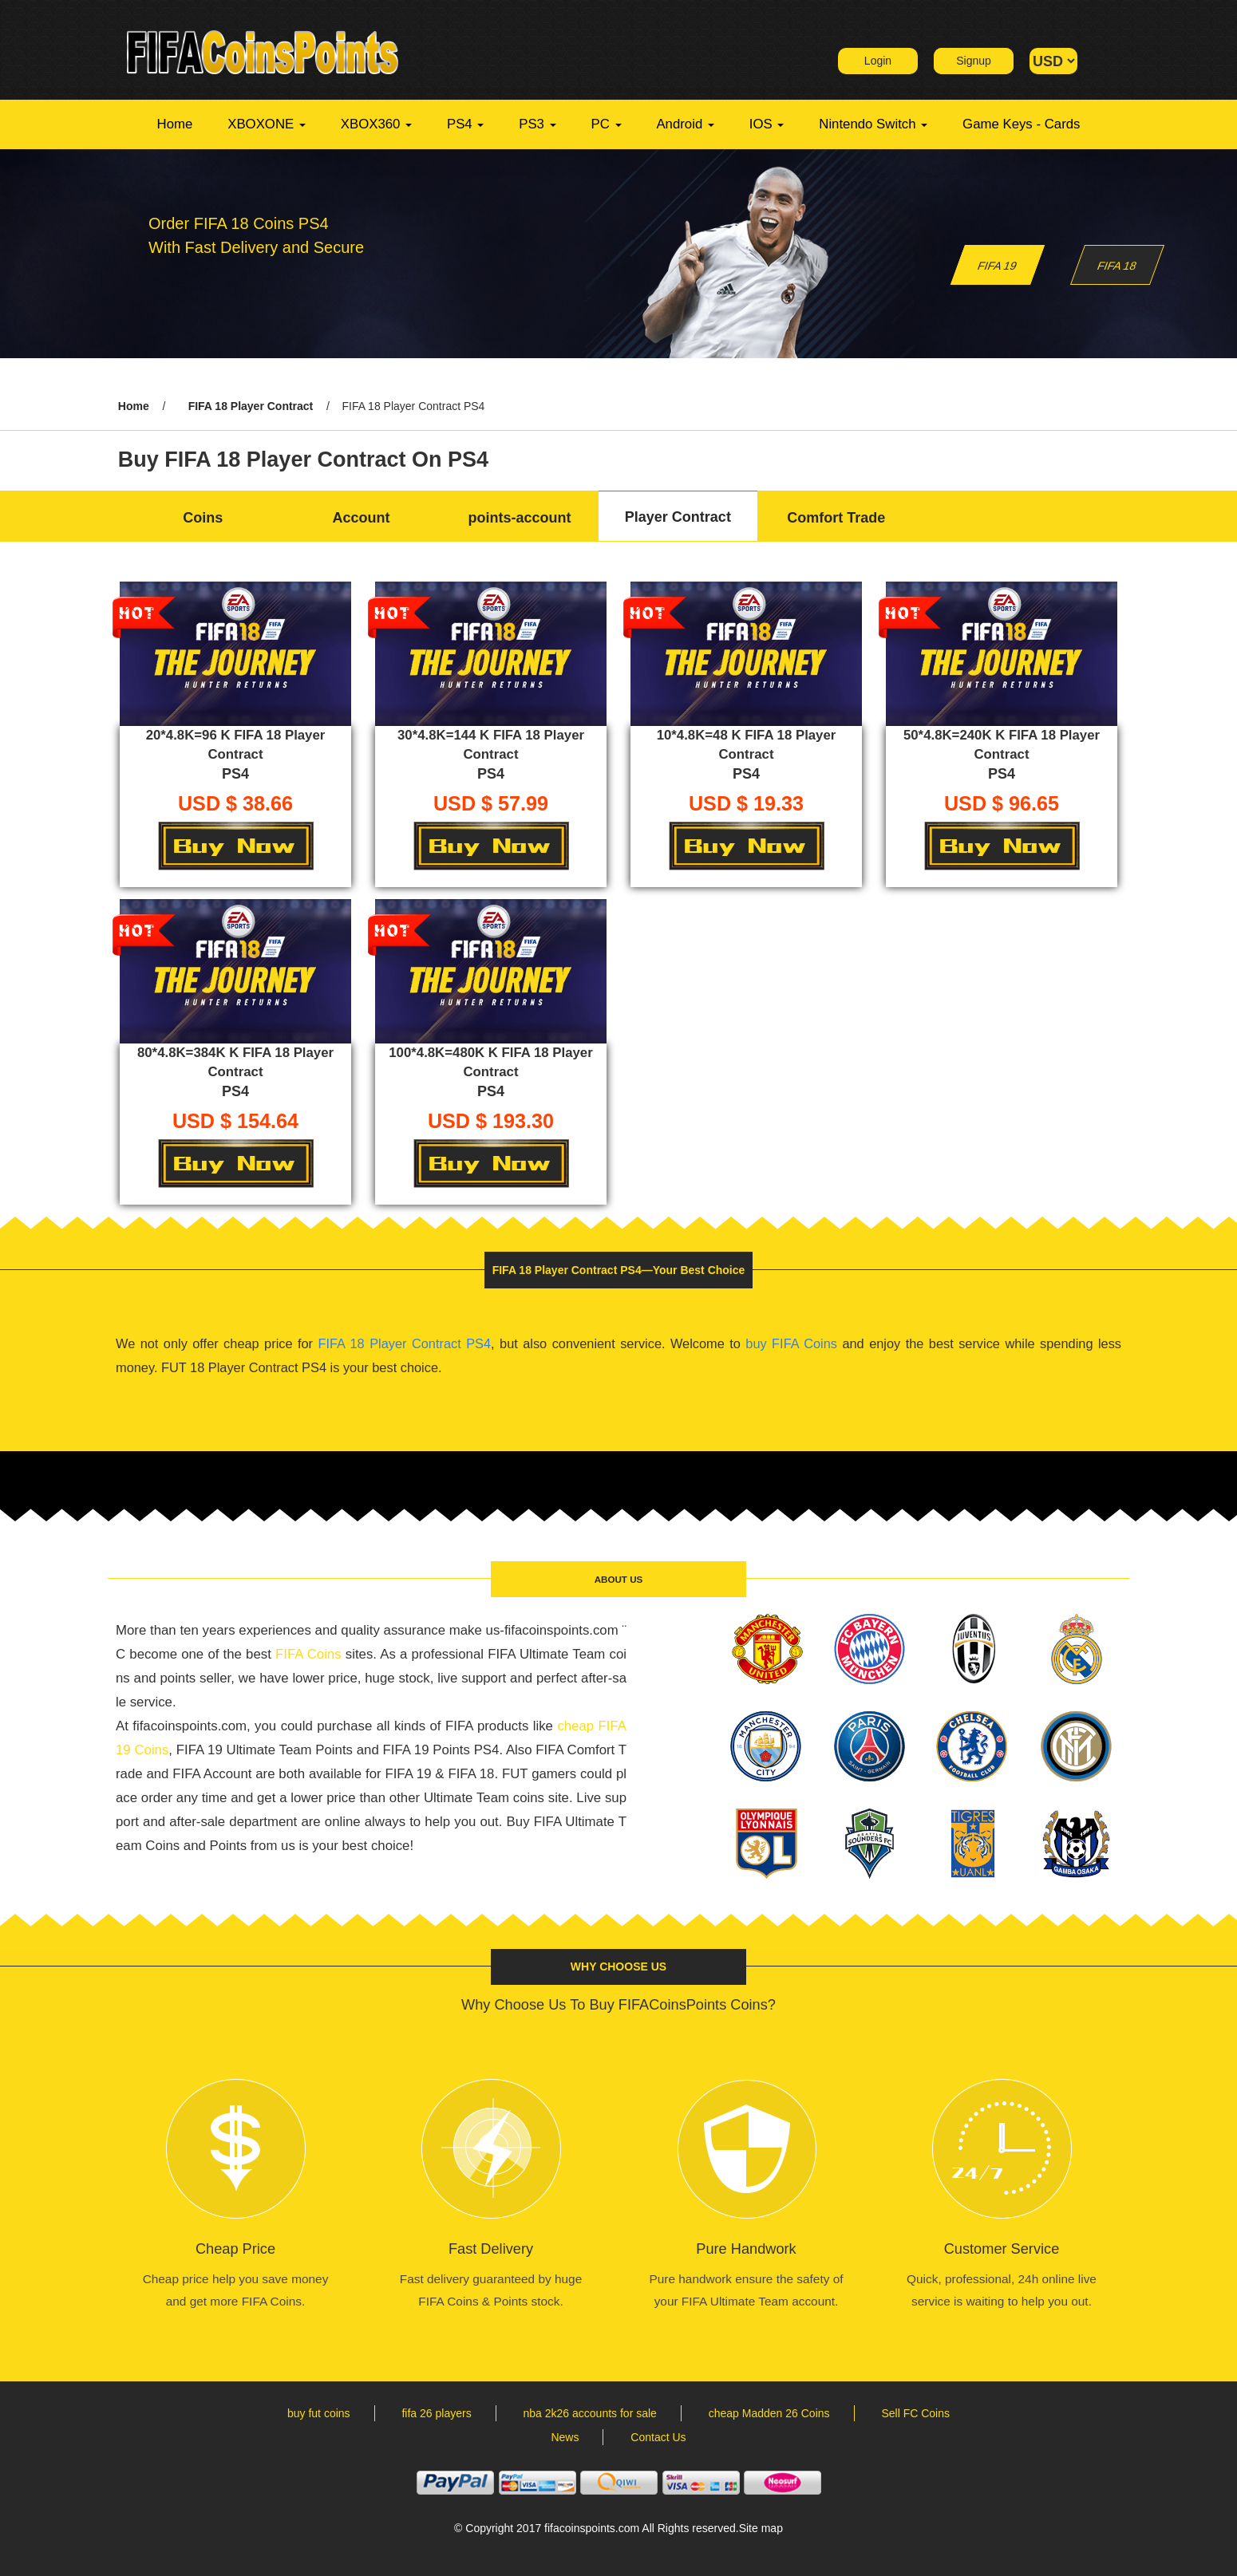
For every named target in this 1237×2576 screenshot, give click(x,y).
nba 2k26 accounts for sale (590, 2413)
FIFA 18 (1117, 265)
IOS (766, 124)
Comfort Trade (836, 518)
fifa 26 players (436, 2413)
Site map (761, 2528)
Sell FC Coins (915, 2413)
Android (685, 124)
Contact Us (658, 2437)
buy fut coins (318, 2413)
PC (606, 124)
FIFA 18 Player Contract (251, 406)
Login (877, 60)
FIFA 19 (997, 265)
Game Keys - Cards (1021, 124)
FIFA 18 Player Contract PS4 (404, 1343)
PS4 (465, 124)
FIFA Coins (308, 1654)
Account (361, 518)
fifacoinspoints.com (591, 2528)
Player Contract (678, 517)
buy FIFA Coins (791, 1343)
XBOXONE (266, 124)
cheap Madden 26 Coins (769, 2413)
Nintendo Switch (873, 124)
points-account (519, 518)
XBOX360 (376, 124)
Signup (973, 60)
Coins (203, 518)
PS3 (537, 124)
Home (175, 124)
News (565, 2437)
